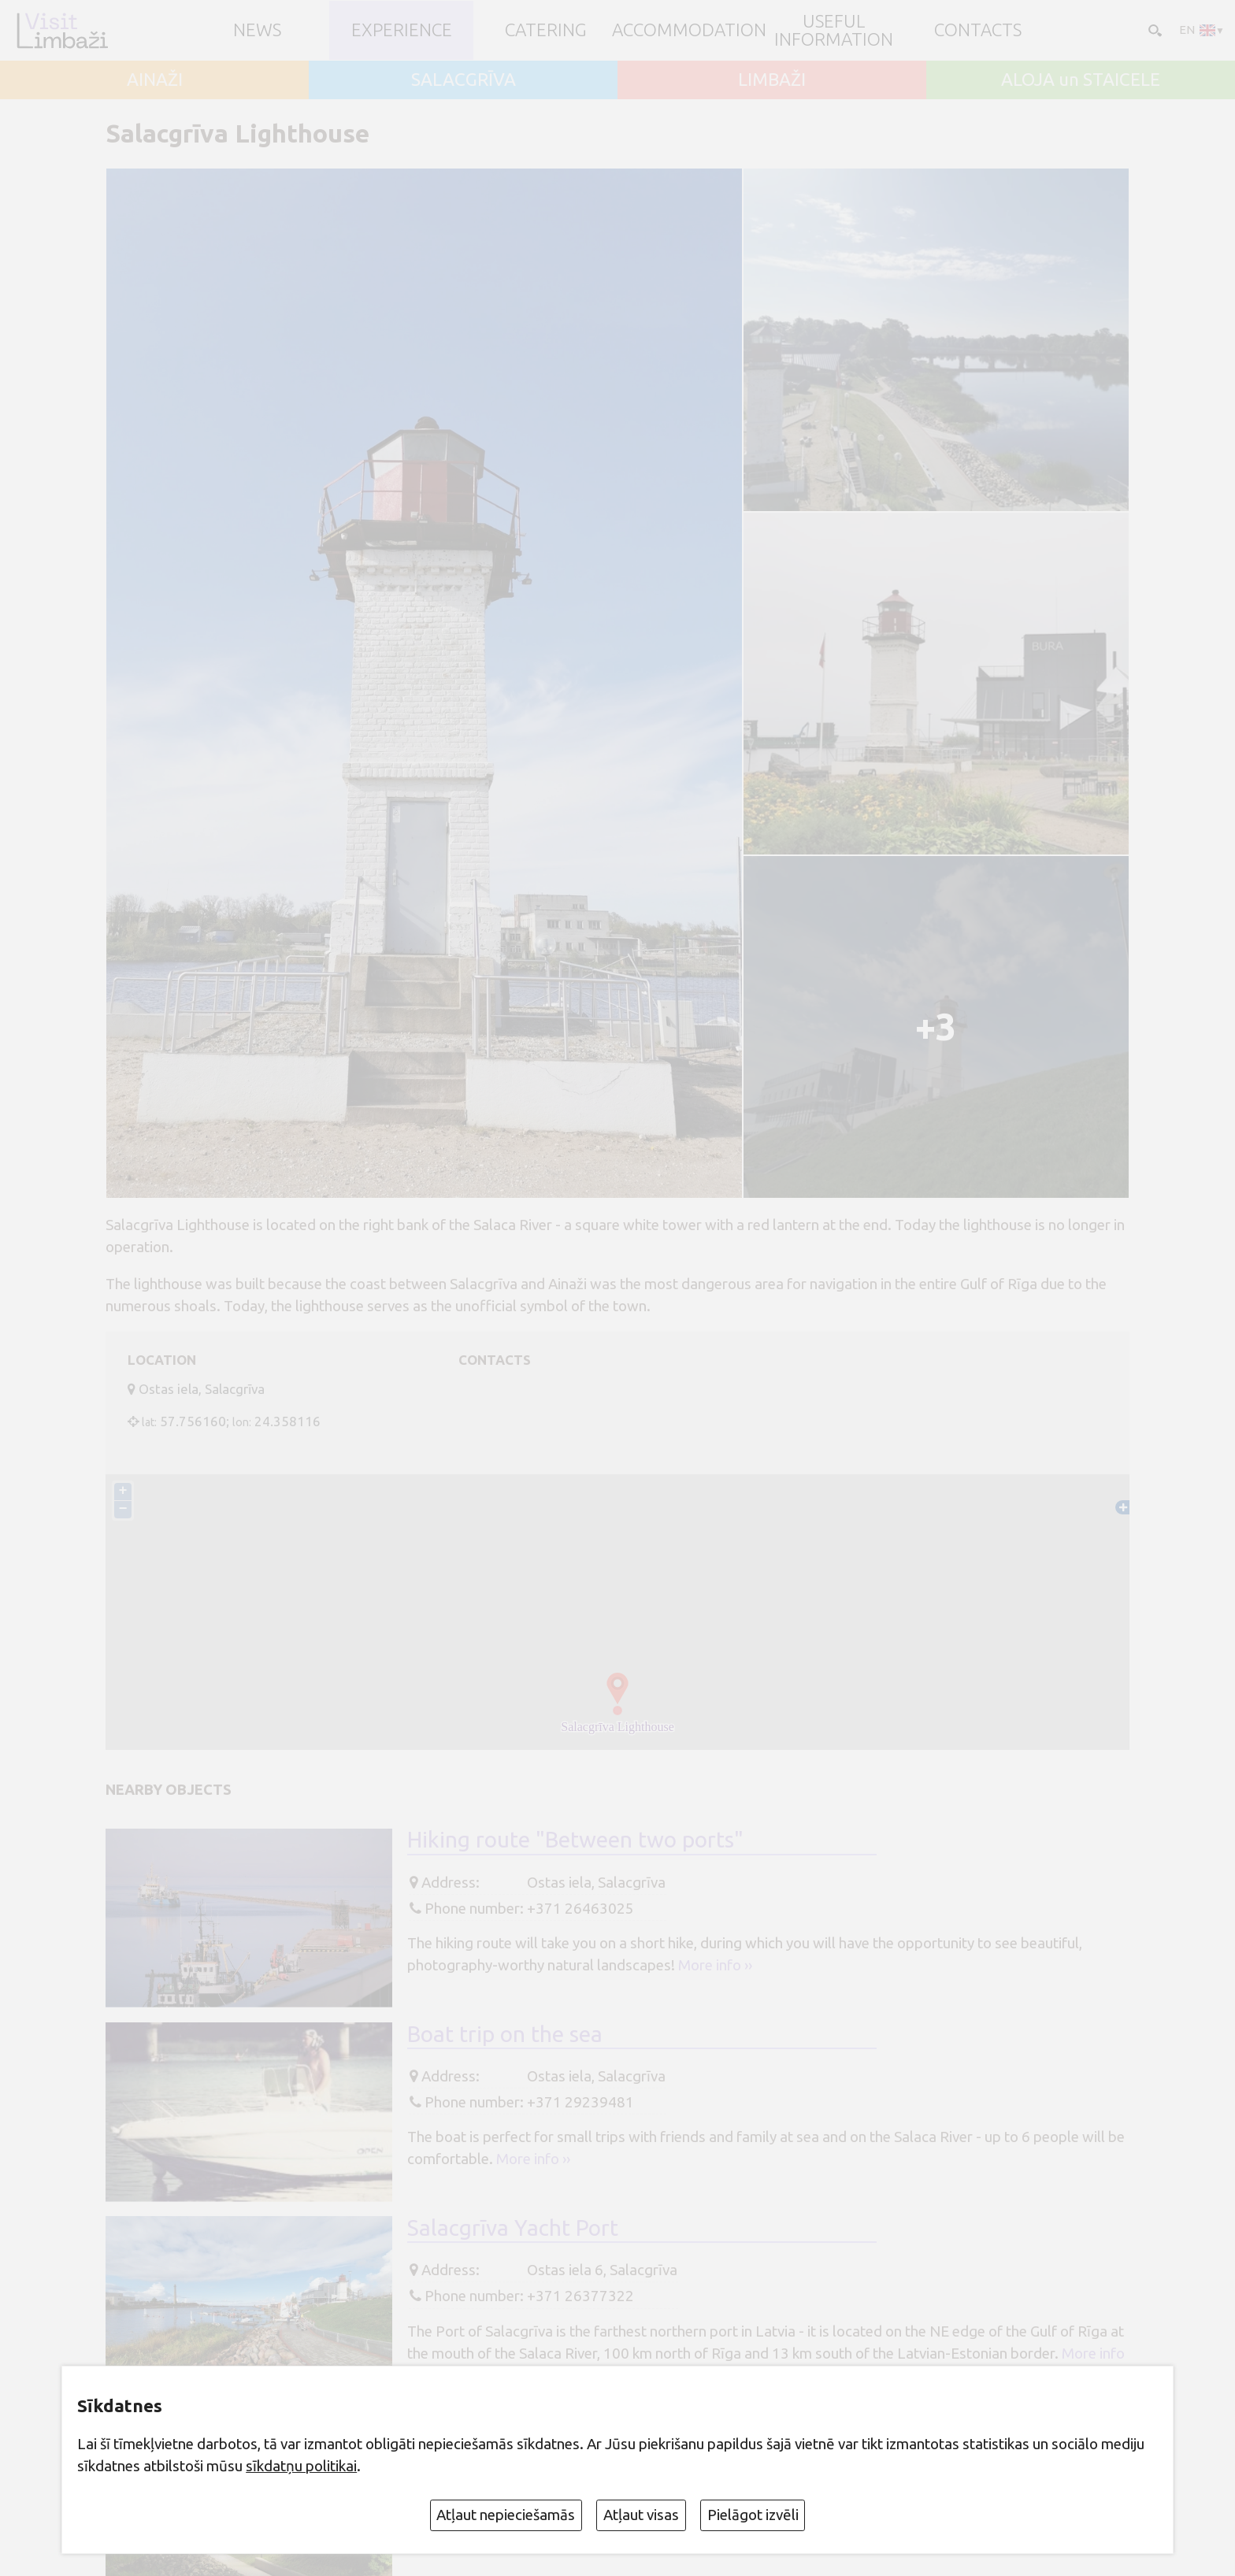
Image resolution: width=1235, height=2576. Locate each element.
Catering (546, 30)
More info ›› (715, 1965)
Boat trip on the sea (505, 2034)
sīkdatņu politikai (301, 2465)
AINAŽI (155, 80)
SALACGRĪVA (463, 80)
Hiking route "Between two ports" (575, 1839)
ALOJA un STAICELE (1080, 80)
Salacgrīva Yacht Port (512, 2227)
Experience (401, 30)
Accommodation (689, 30)
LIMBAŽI (772, 80)
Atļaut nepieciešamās (505, 2514)
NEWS (257, 30)
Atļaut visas (641, 2514)
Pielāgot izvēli (753, 2514)
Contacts (978, 30)
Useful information (833, 30)
